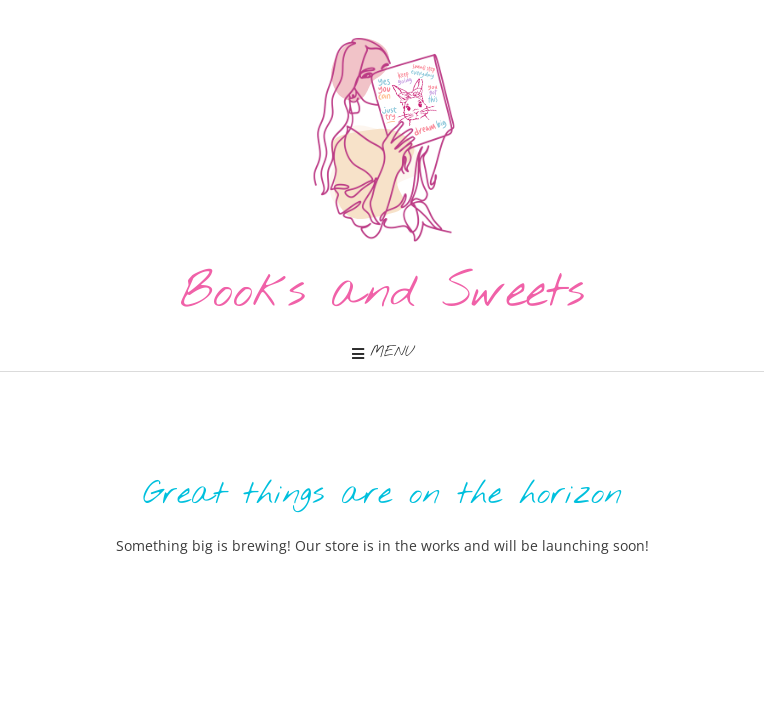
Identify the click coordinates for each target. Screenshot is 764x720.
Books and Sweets (382, 293)
